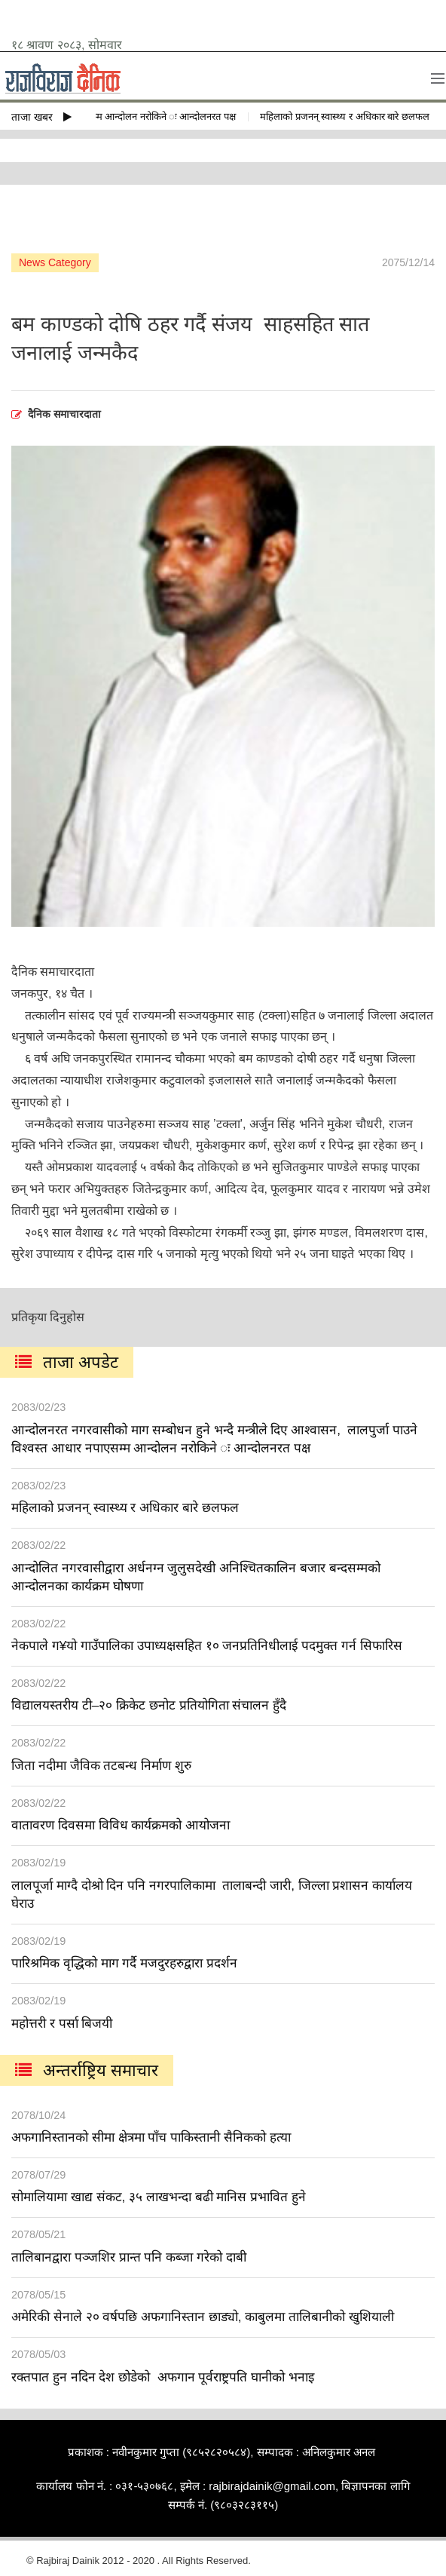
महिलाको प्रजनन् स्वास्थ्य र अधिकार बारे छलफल (350, 116)
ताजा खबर (41, 117)
